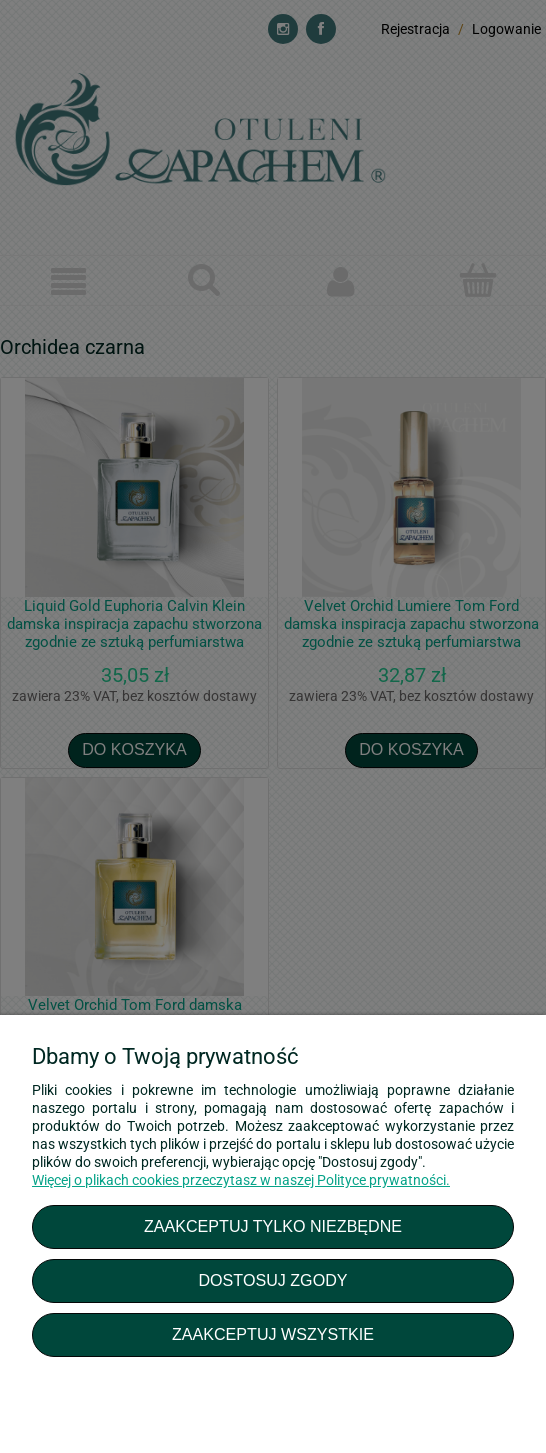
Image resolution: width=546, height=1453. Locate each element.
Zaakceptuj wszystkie (273, 1334)
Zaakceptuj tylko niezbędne (273, 1226)
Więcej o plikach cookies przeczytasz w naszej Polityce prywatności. (241, 1180)
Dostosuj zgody (272, 1280)
